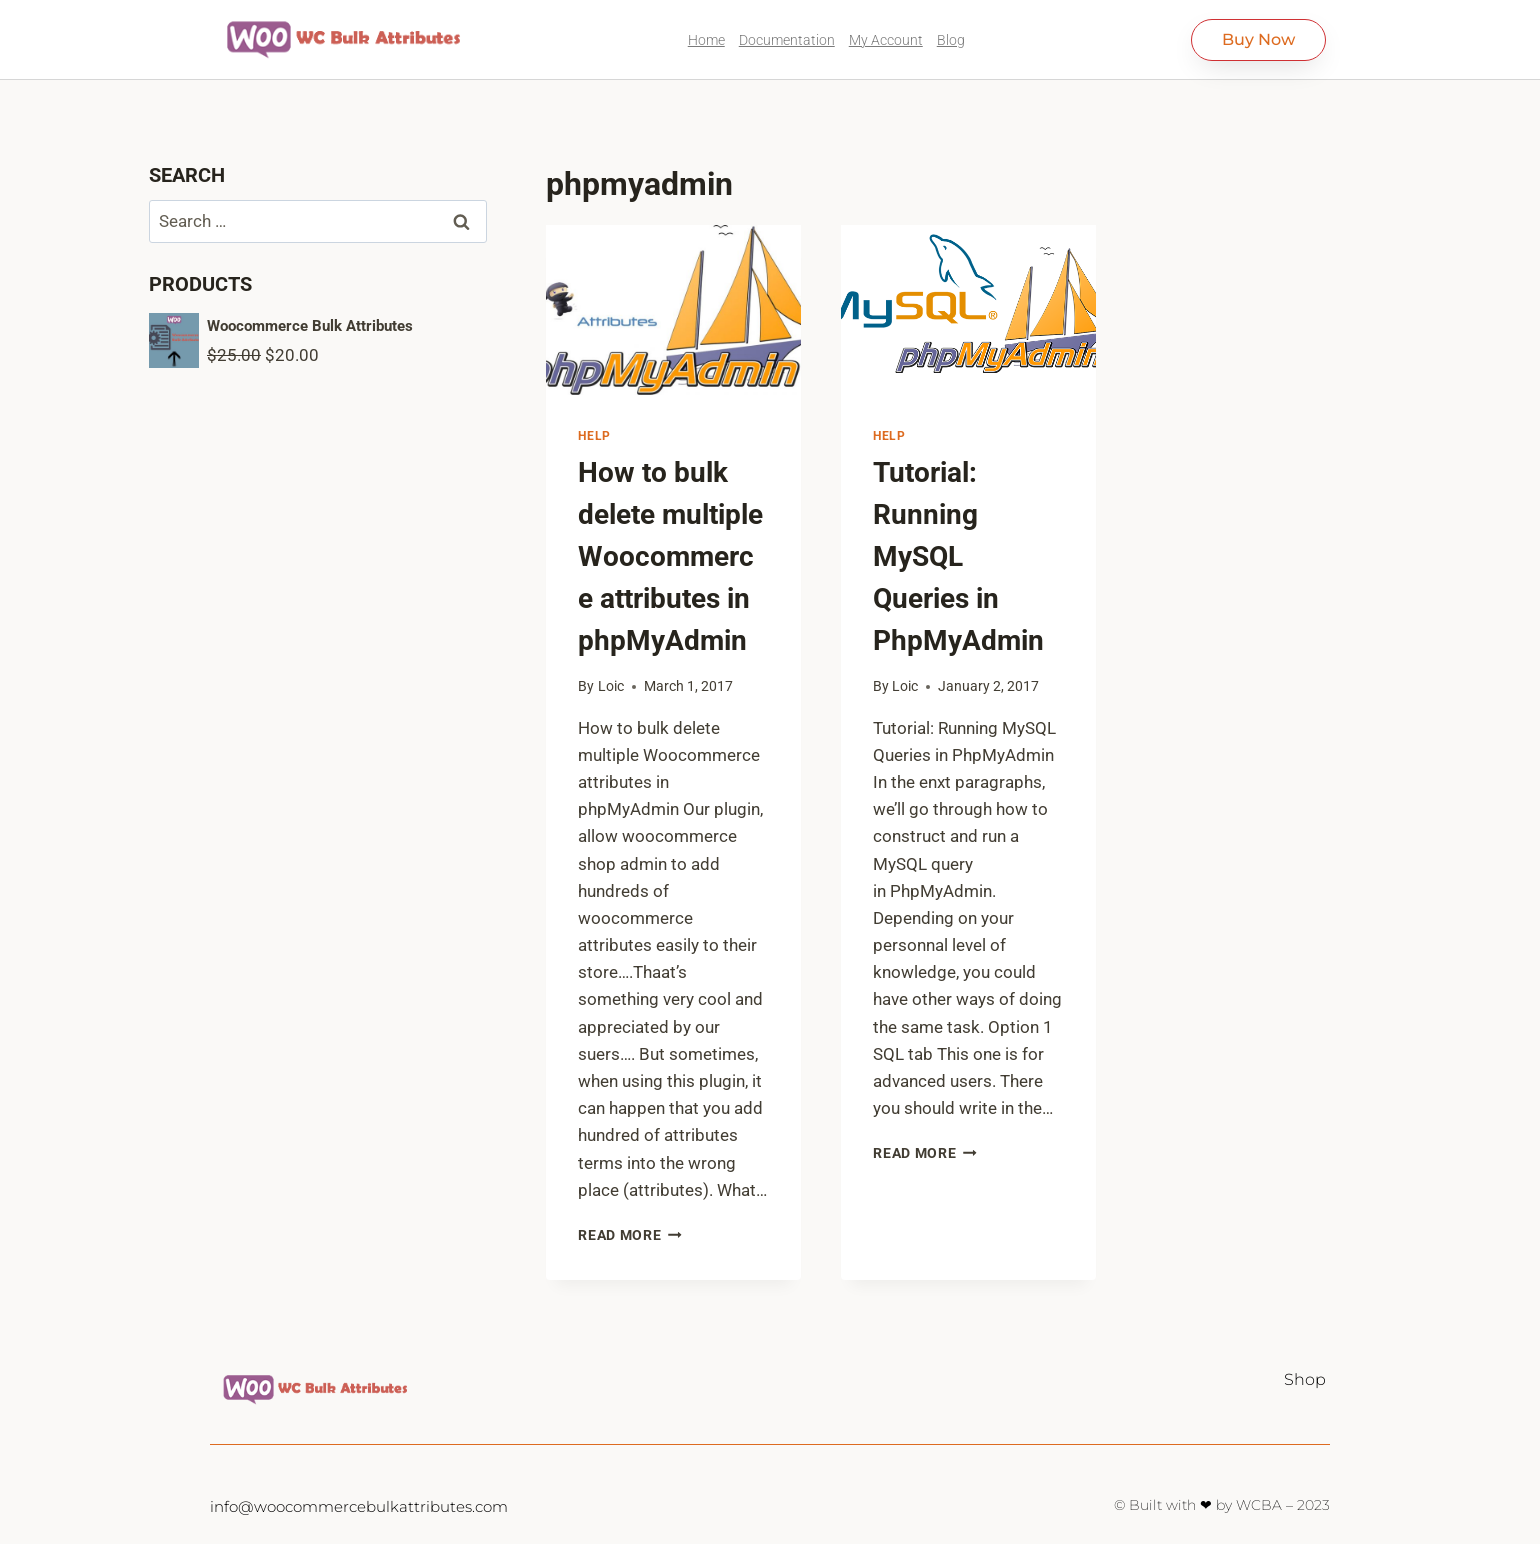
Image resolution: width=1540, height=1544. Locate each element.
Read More (630, 1235)
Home (706, 40)
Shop (1305, 1379)
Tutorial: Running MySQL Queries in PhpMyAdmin (958, 556)
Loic (611, 686)
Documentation (787, 40)
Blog (951, 40)
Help (594, 436)
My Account (886, 40)
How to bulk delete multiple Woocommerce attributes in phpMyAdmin (670, 556)
